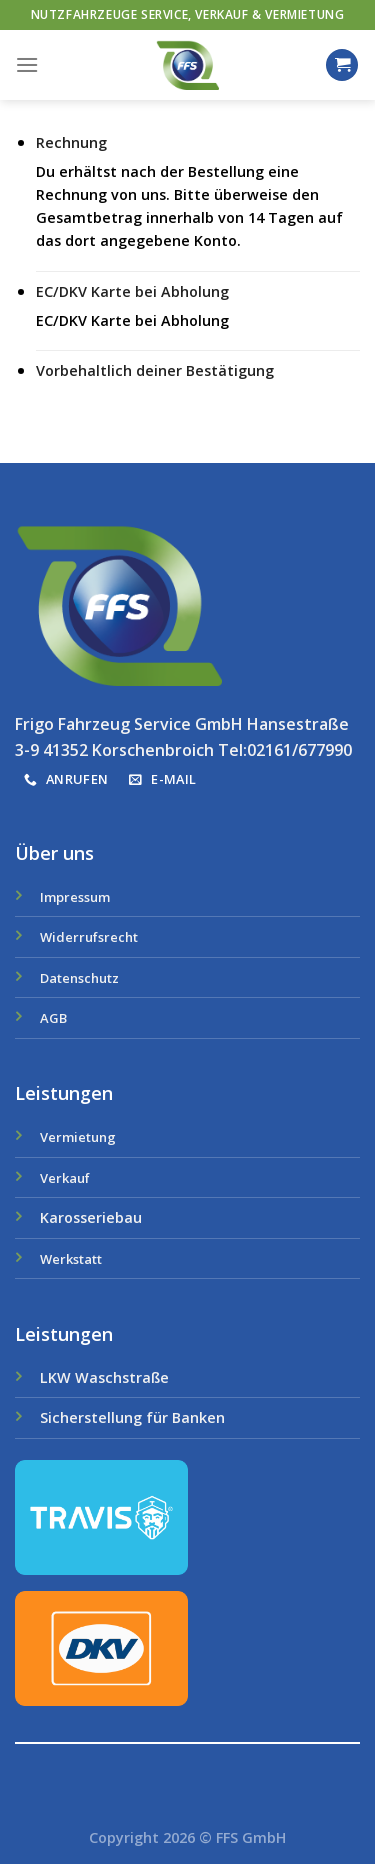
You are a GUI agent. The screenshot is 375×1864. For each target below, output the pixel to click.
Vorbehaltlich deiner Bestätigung (155, 370)
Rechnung (71, 142)
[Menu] (27, 64)
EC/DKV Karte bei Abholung (132, 291)
